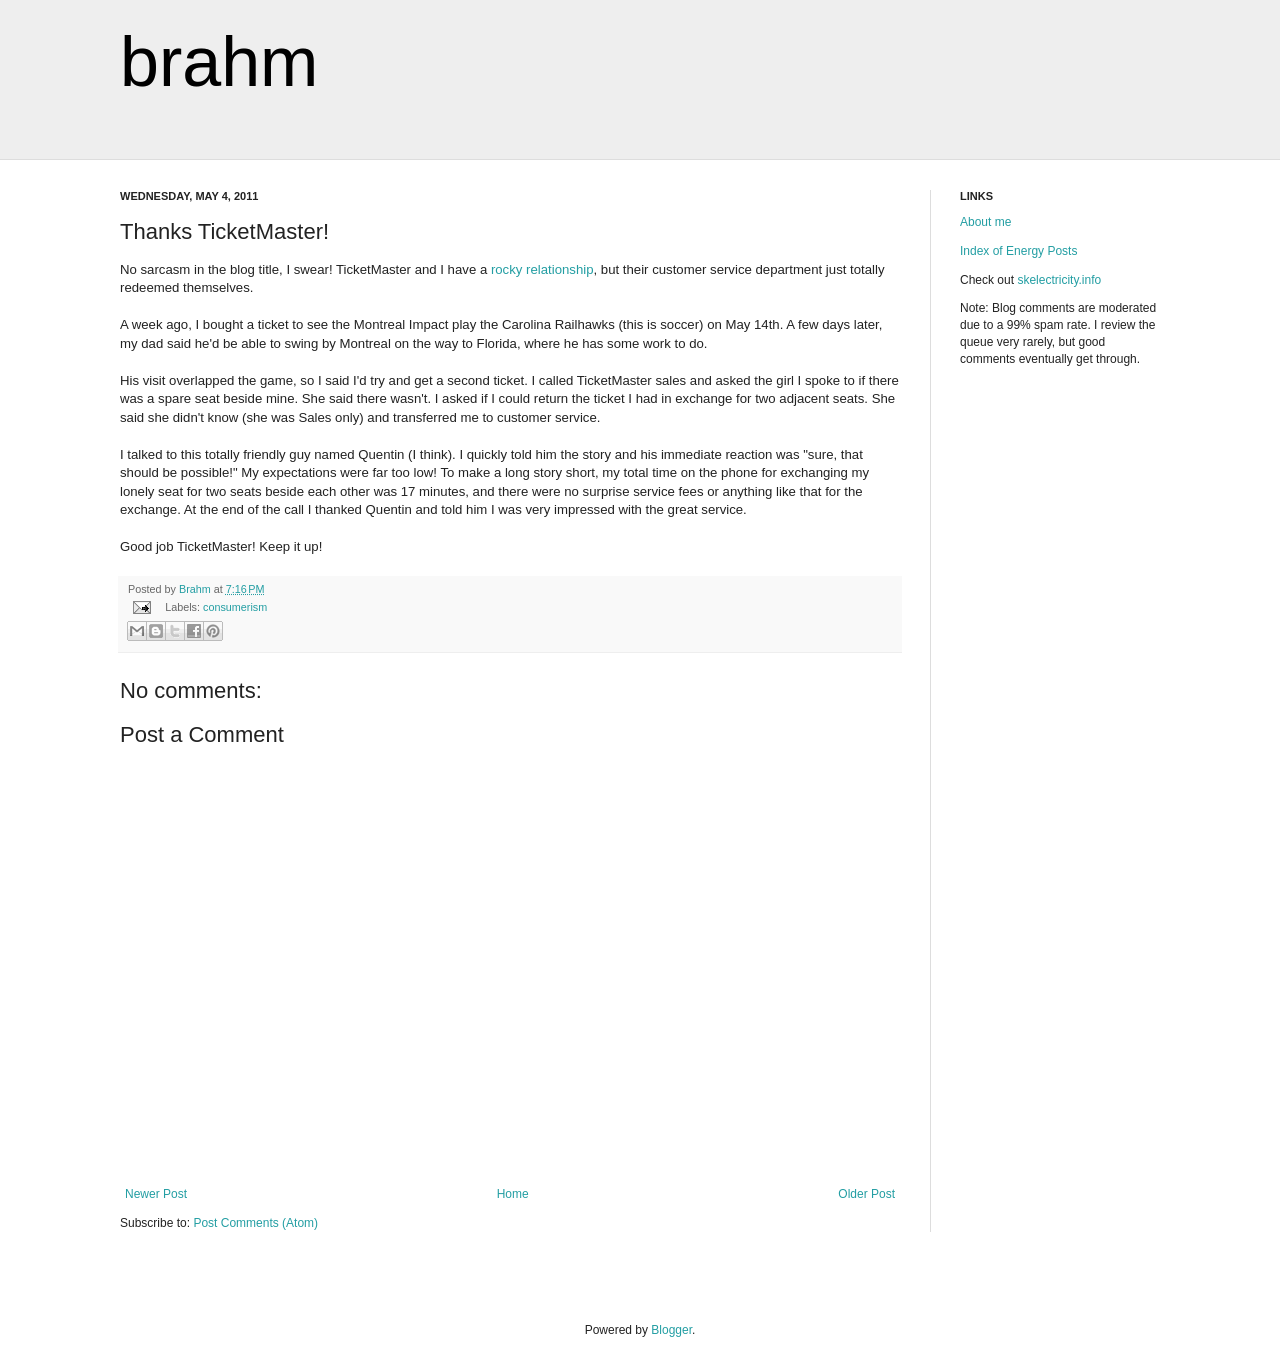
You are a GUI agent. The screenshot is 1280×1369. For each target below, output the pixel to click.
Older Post (866, 1194)
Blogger (671, 1330)
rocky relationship (542, 269)
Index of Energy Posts (1018, 251)
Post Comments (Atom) (255, 1223)
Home (513, 1194)
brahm (219, 62)
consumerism (235, 607)
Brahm (196, 589)
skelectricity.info (1059, 280)
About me (985, 222)
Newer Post (156, 1194)
